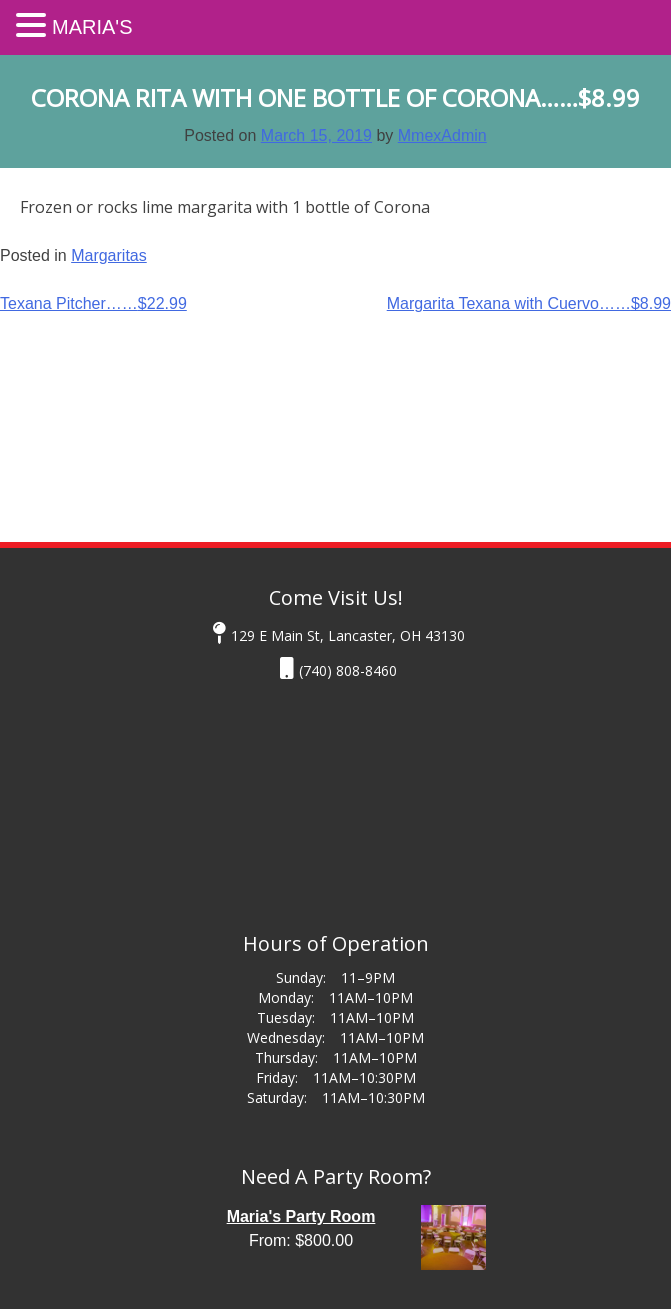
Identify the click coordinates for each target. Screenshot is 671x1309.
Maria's (92, 27)
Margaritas (109, 255)
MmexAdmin (442, 135)
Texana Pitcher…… (93, 303)
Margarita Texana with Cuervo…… (529, 303)
